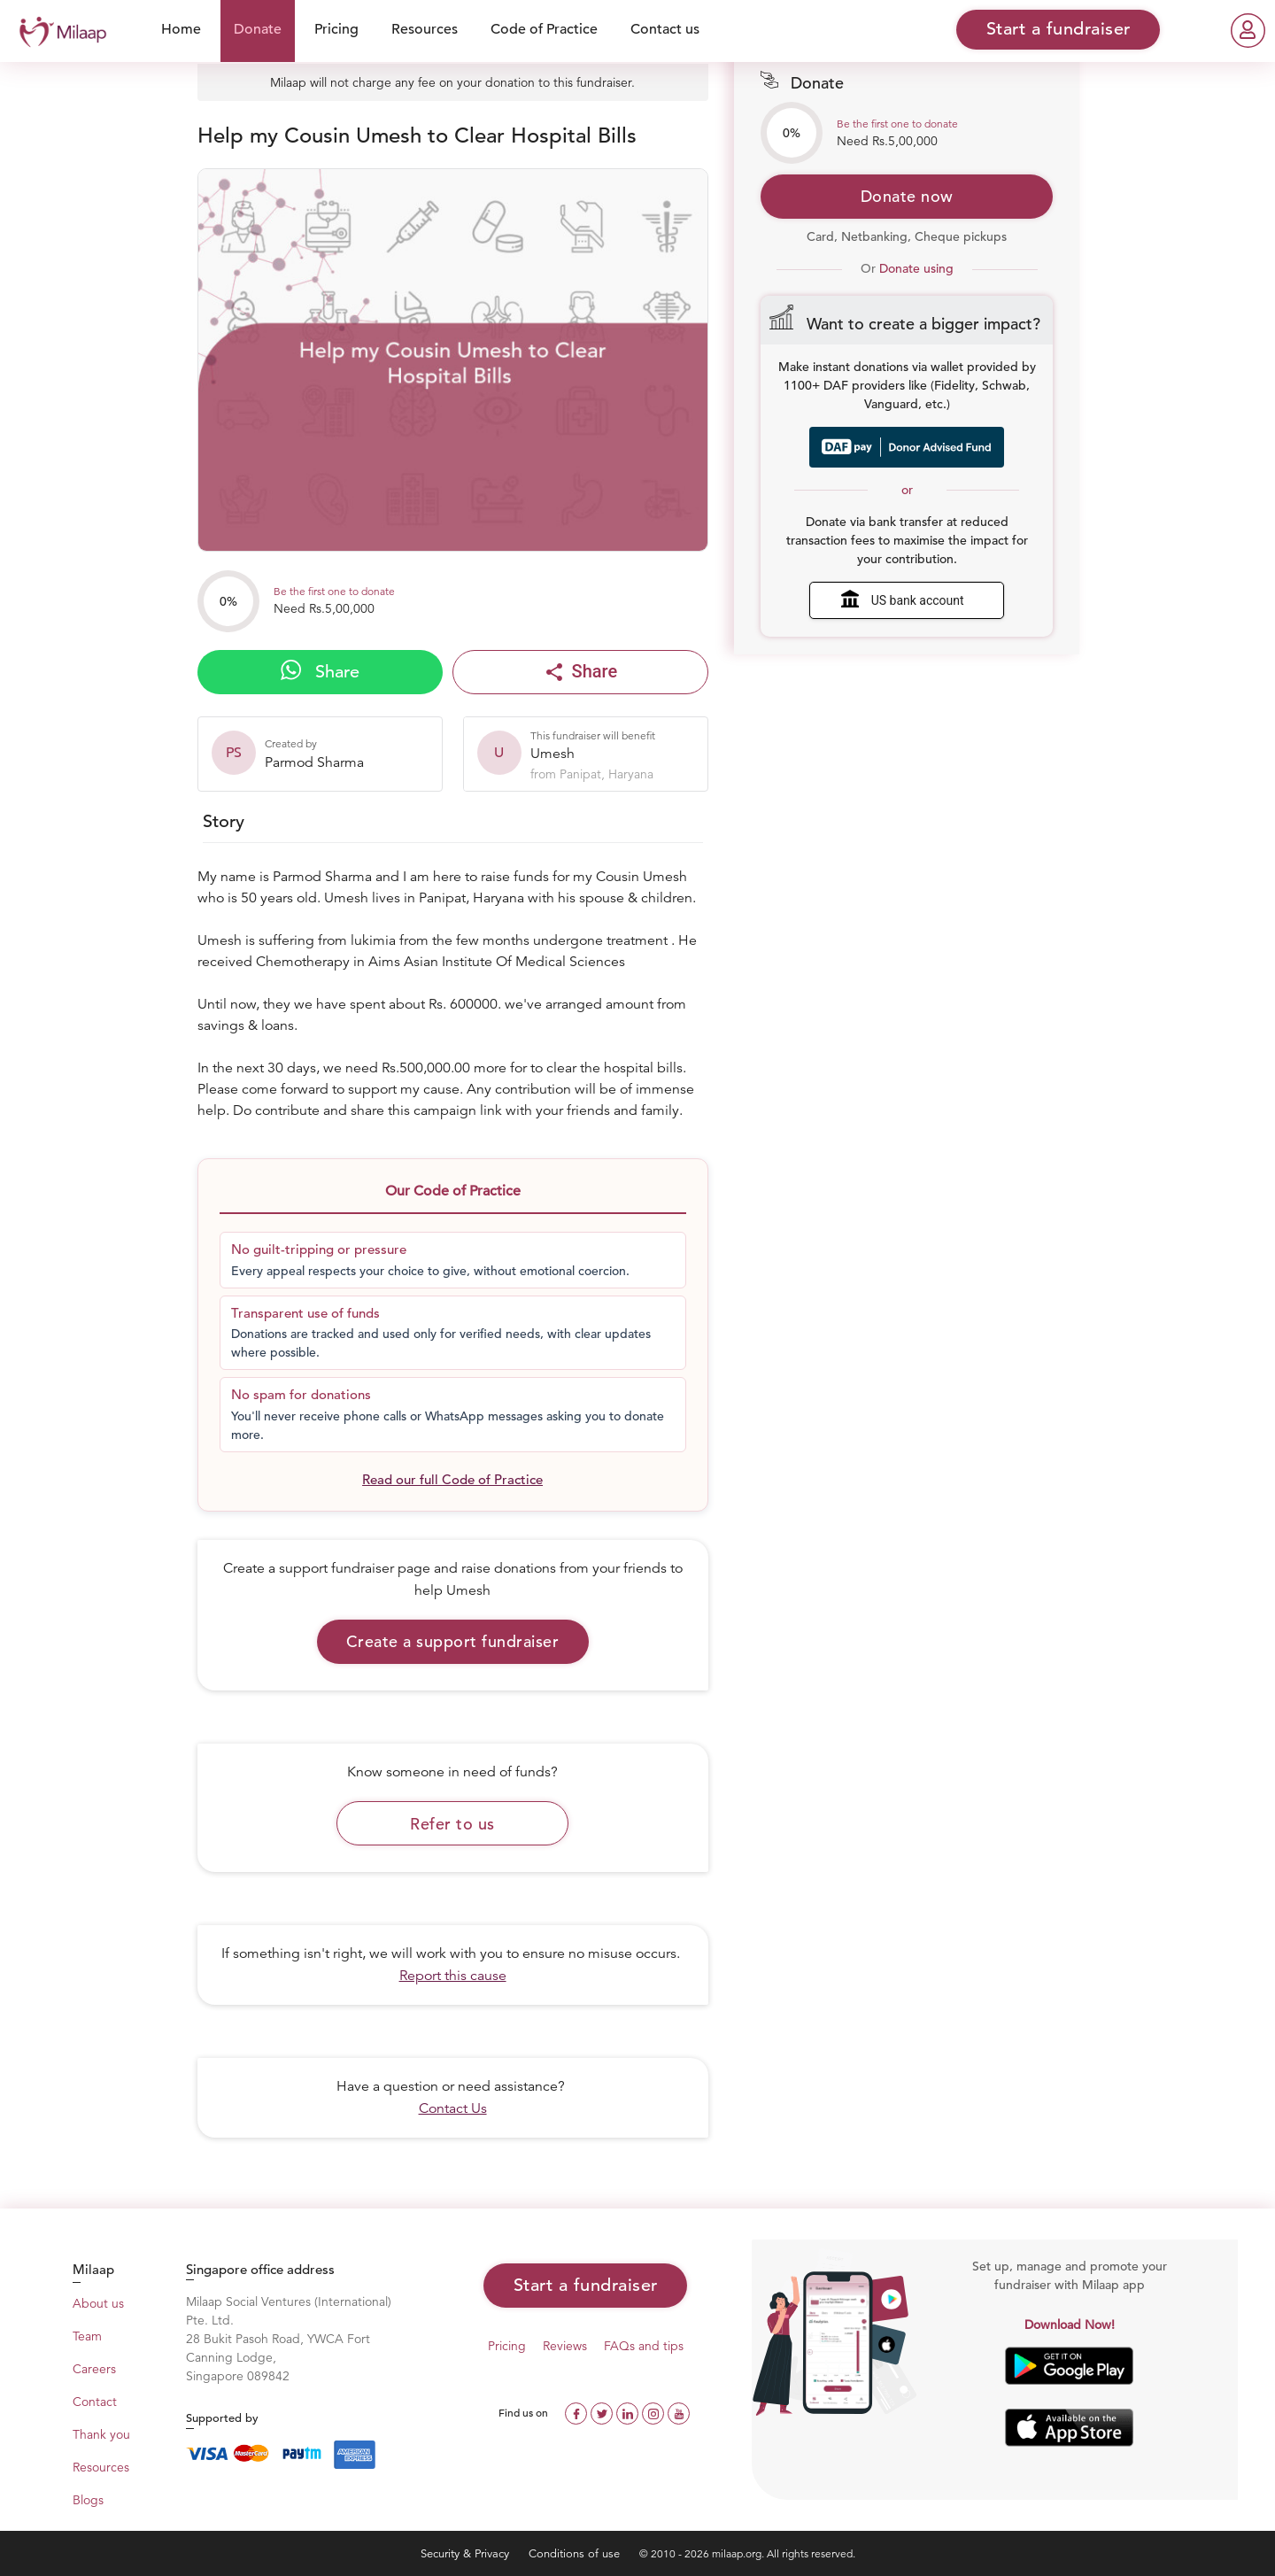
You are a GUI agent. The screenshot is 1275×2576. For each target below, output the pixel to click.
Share (320, 671)
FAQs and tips (644, 2346)
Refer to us (452, 1824)
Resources (424, 29)
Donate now (907, 196)
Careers (94, 2369)
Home (181, 29)
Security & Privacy (467, 2553)
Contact (95, 2402)
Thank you (101, 2434)
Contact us (664, 29)
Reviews (565, 2346)
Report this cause (452, 1975)
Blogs (88, 2500)
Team (87, 2336)
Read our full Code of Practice (452, 1479)
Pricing (336, 29)
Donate (258, 29)
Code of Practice (544, 29)
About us (98, 2303)
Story (223, 821)
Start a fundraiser (586, 2285)
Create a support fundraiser (453, 1641)
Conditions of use (576, 2553)
